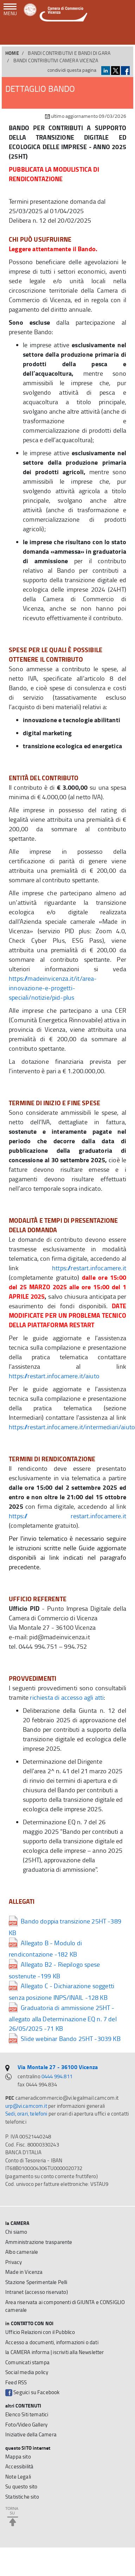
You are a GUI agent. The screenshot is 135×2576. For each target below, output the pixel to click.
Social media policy (26, 2372)
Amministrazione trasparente (38, 2242)
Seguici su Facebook (32, 2392)
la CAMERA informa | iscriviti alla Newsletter (54, 2352)
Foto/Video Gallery (26, 2424)
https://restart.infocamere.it (89, 1268)
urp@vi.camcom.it (26, 2106)
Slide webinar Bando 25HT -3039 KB (65, 2038)
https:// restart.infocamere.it (67, 1516)
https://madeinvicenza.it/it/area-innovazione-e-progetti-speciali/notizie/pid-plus (53, 987)
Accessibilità (19, 2466)
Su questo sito (21, 2486)
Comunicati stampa (27, 2362)
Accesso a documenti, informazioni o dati (51, 2342)
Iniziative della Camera (31, 2434)
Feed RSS (16, 2382)
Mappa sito (18, 2456)
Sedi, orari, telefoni (26, 2113)
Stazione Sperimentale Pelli (36, 2282)
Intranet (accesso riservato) (36, 2292)
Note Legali (18, 2476)
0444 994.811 (56, 2076)
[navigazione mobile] (10, 10)
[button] (124, 34)
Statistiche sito (22, 2496)
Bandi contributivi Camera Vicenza (55, 60)
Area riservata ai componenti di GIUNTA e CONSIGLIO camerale (65, 2306)
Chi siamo (16, 2231)
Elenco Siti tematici (26, 2414)
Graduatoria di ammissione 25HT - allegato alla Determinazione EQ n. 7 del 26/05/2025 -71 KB (63, 2018)
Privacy (13, 2262)
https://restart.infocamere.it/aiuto (54, 1376)
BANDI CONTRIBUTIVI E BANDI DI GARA (69, 53)
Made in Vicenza (24, 2272)
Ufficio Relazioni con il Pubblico (40, 2332)
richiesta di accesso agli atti (67, 1697)
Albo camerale (21, 2252)
